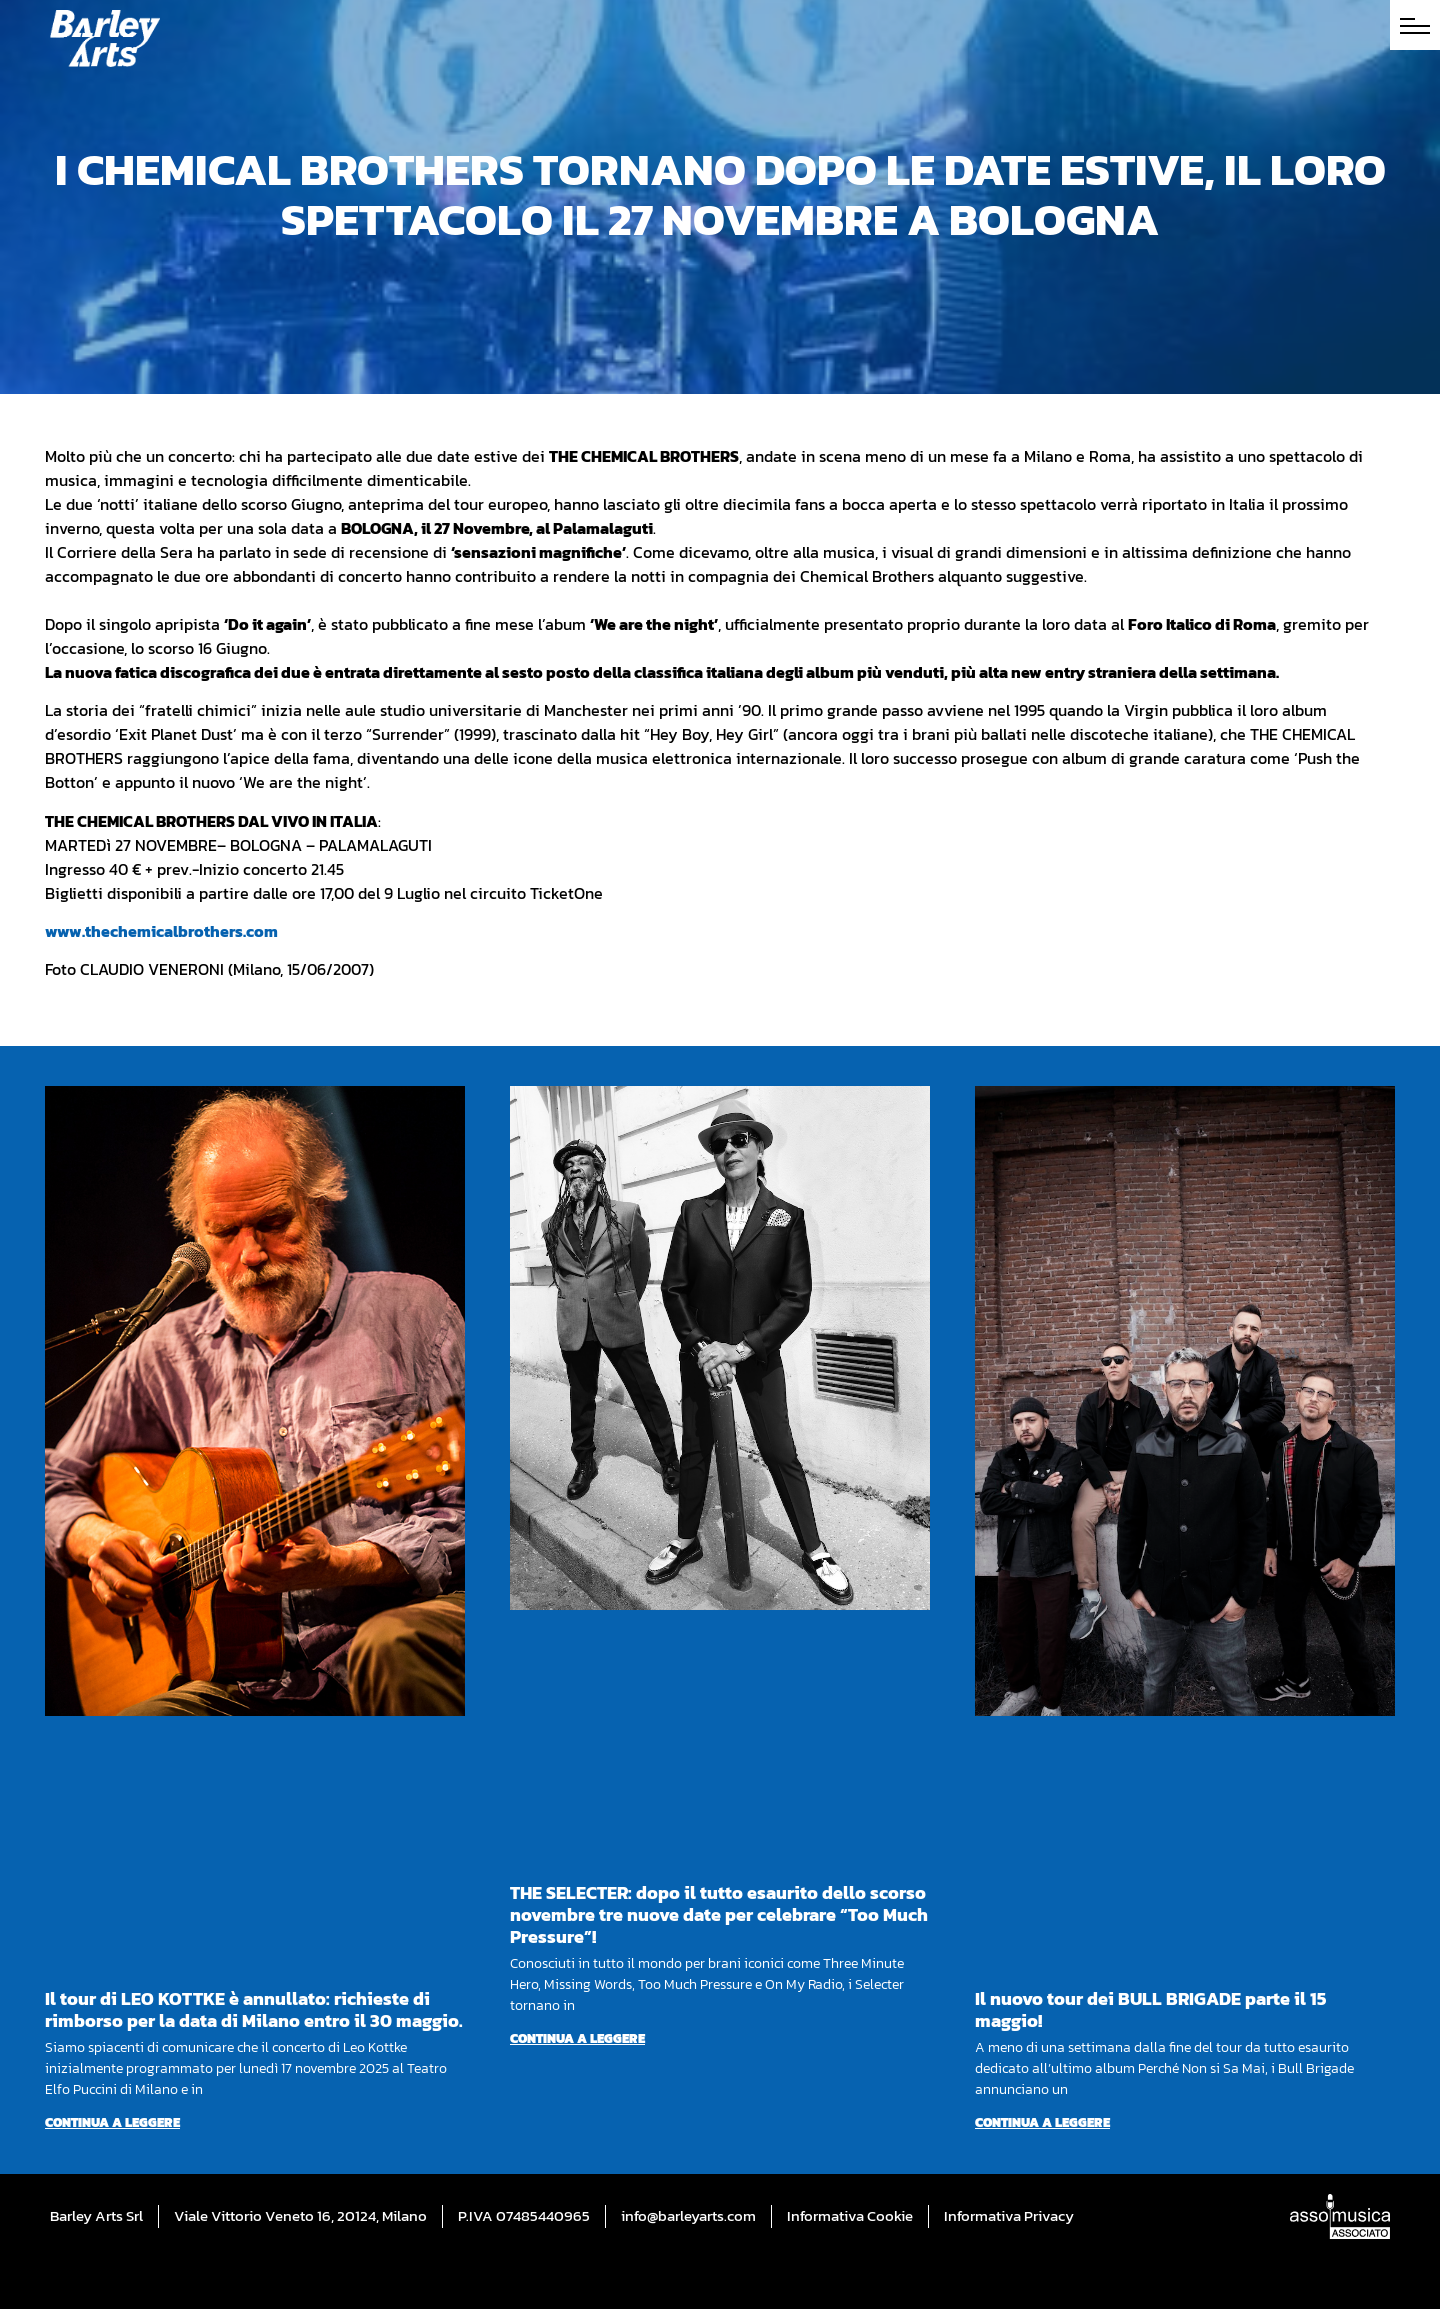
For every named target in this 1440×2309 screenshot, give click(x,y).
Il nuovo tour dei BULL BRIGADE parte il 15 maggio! (1150, 2009)
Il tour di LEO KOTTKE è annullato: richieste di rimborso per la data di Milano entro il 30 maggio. (254, 2009)
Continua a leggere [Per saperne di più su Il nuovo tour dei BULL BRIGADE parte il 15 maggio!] (1042, 2122)
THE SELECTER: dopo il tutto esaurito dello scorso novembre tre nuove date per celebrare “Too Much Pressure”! (719, 1914)
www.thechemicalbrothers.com (161, 931)
